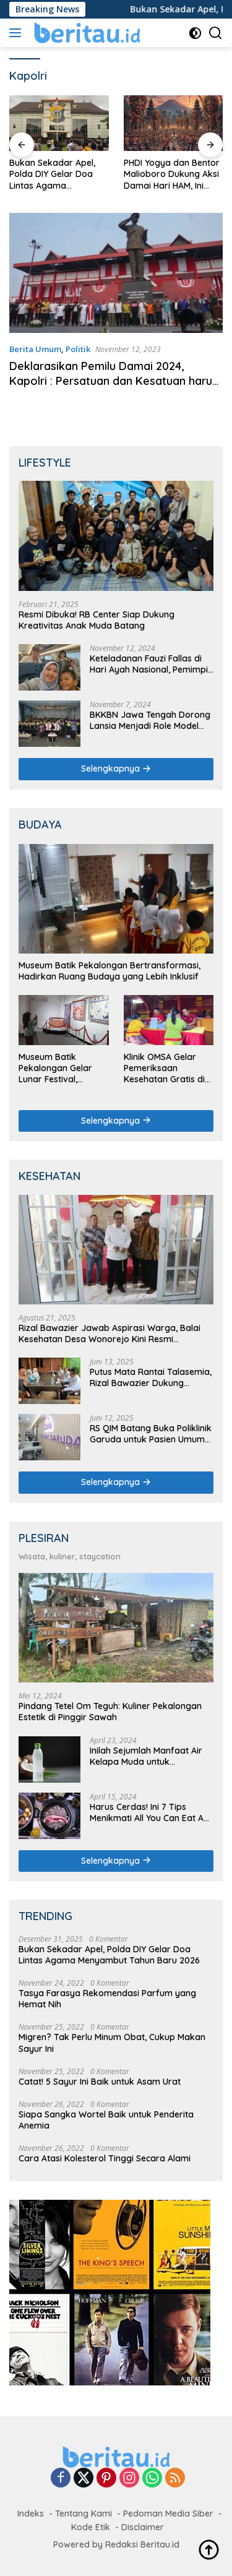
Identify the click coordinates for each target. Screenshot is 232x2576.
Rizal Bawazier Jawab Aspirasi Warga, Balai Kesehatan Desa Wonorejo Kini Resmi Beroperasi (109, 1333)
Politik (78, 349)
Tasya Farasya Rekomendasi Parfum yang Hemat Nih (107, 1999)
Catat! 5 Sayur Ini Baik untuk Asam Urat (100, 2081)
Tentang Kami (83, 2513)
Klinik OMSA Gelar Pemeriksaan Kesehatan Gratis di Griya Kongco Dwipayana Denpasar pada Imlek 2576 (168, 1068)
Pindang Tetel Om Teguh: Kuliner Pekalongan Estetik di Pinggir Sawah (110, 1711)
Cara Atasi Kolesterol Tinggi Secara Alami (105, 2158)
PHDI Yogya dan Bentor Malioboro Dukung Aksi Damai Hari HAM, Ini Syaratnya (172, 174)
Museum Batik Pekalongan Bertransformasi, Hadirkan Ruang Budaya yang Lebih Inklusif (109, 971)
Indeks (30, 2513)
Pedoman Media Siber (168, 2513)
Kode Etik (90, 2527)
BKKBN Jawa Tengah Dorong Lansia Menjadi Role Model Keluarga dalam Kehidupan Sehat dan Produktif (150, 720)
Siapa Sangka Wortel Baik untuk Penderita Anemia (106, 2120)
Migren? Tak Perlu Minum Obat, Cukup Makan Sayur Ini (112, 2042)
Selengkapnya (116, 768)
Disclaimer (142, 2527)
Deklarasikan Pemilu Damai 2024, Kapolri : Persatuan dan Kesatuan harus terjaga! (113, 380)
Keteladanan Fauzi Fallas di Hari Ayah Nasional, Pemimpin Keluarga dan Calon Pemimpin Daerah (151, 664)
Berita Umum (35, 349)
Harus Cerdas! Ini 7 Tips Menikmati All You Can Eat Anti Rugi (151, 1812)
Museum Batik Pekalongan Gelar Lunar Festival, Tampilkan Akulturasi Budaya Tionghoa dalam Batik (62, 1068)
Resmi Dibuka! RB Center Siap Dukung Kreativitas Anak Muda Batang (96, 620)
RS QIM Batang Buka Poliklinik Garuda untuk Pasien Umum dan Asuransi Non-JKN (151, 1434)
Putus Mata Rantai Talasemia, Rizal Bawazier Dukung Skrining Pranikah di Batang (151, 1377)
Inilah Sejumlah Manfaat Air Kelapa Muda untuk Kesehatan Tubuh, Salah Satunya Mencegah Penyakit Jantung (148, 1756)
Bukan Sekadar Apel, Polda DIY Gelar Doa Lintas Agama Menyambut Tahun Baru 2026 (58, 174)
